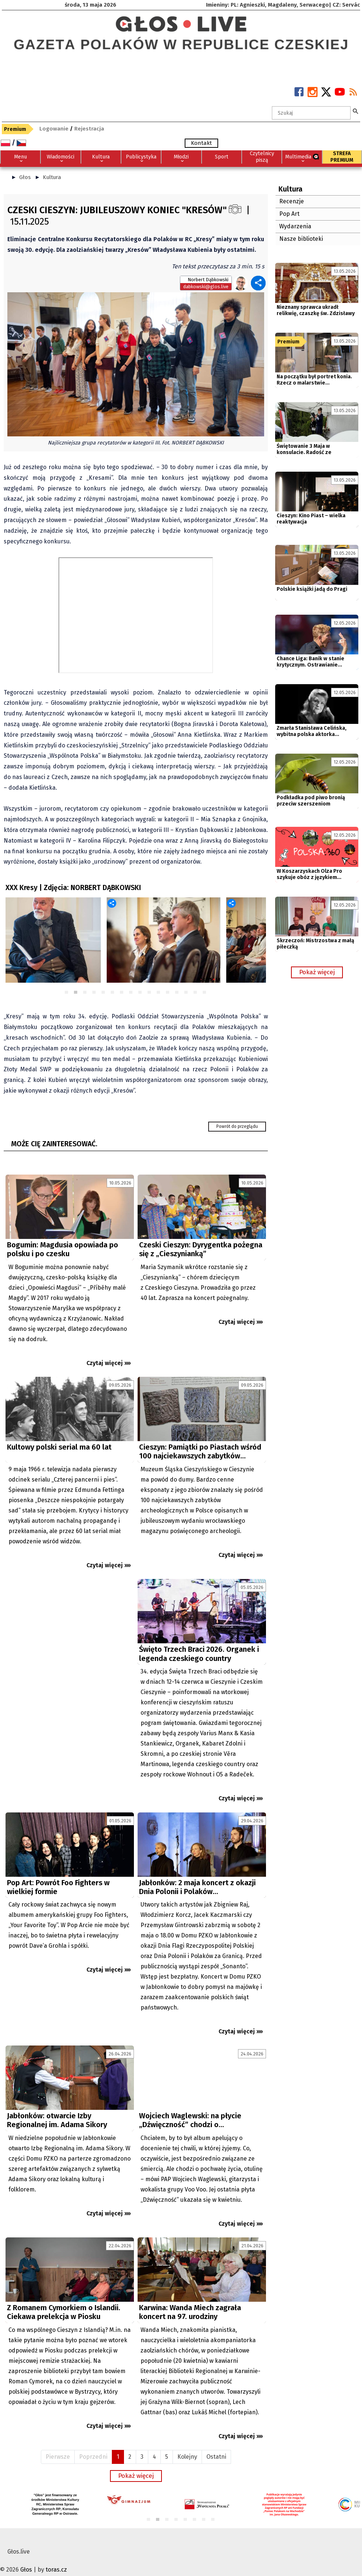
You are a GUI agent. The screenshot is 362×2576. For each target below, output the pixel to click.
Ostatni (216, 2446)
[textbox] (311, 112)
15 (195, 993)
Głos (25, 177)
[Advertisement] (70, 1646)
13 (177, 993)
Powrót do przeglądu (237, 1126)
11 (159, 993)
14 (186, 993)
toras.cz (56, 2559)
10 (149, 993)
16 (204, 993)
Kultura (52, 177)
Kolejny (187, 2446)
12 (168, 993)
